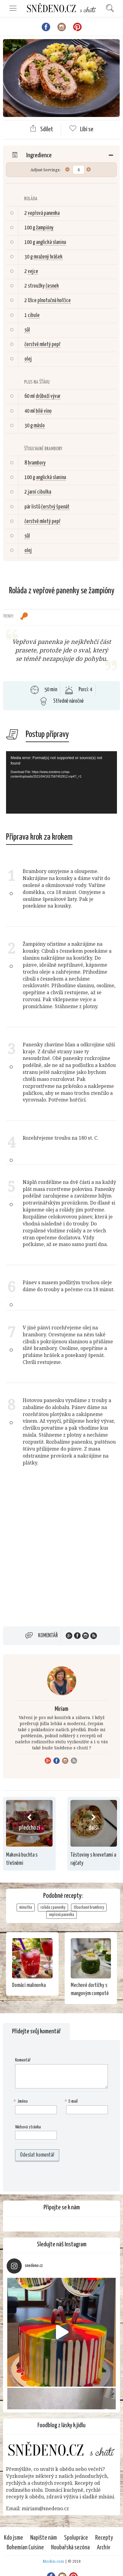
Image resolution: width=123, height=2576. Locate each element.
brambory (37, 463)
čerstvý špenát (55, 507)
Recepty (104, 2538)
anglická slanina (51, 242)
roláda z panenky (52, 1907)
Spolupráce (76, 2538)
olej (28, 359)
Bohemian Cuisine (25, 2547)
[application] (61, 782)
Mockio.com (53, 2561)
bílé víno (44, 411)
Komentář (48, 1635)
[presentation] (53, 2176)
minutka (25, 1907)
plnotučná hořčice (54, 300)
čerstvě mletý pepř (42, 344)
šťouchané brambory (89, 1907)
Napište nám (43, 2538)
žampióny (44, 228)
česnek (52, 286)
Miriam (61, 1709)
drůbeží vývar (48, 396)
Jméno (21, 2101)
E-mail (72, 2101)
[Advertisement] (61, 1553)
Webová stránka (28, 2127)
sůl (27, 330)
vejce (33, 271)
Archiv (103, 2547)
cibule (34, 315)
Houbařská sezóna (70, 2547)
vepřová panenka (44, 213)
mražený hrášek (48, 257)
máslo (39, 425)
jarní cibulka (39, 492)
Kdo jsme (13, 2538)
